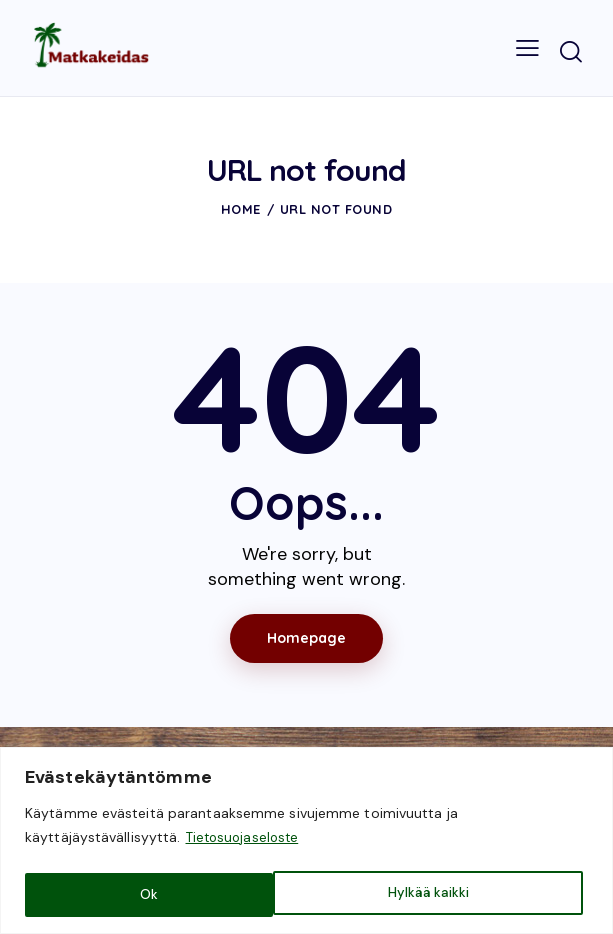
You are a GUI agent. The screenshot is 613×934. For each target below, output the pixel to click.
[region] (306, 842)
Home (241, 209)
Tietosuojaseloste (245, 841)
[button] (527, 48)
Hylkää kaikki (180, 895)
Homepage (306, 638)
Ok (465, 895)
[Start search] (571, 51)
